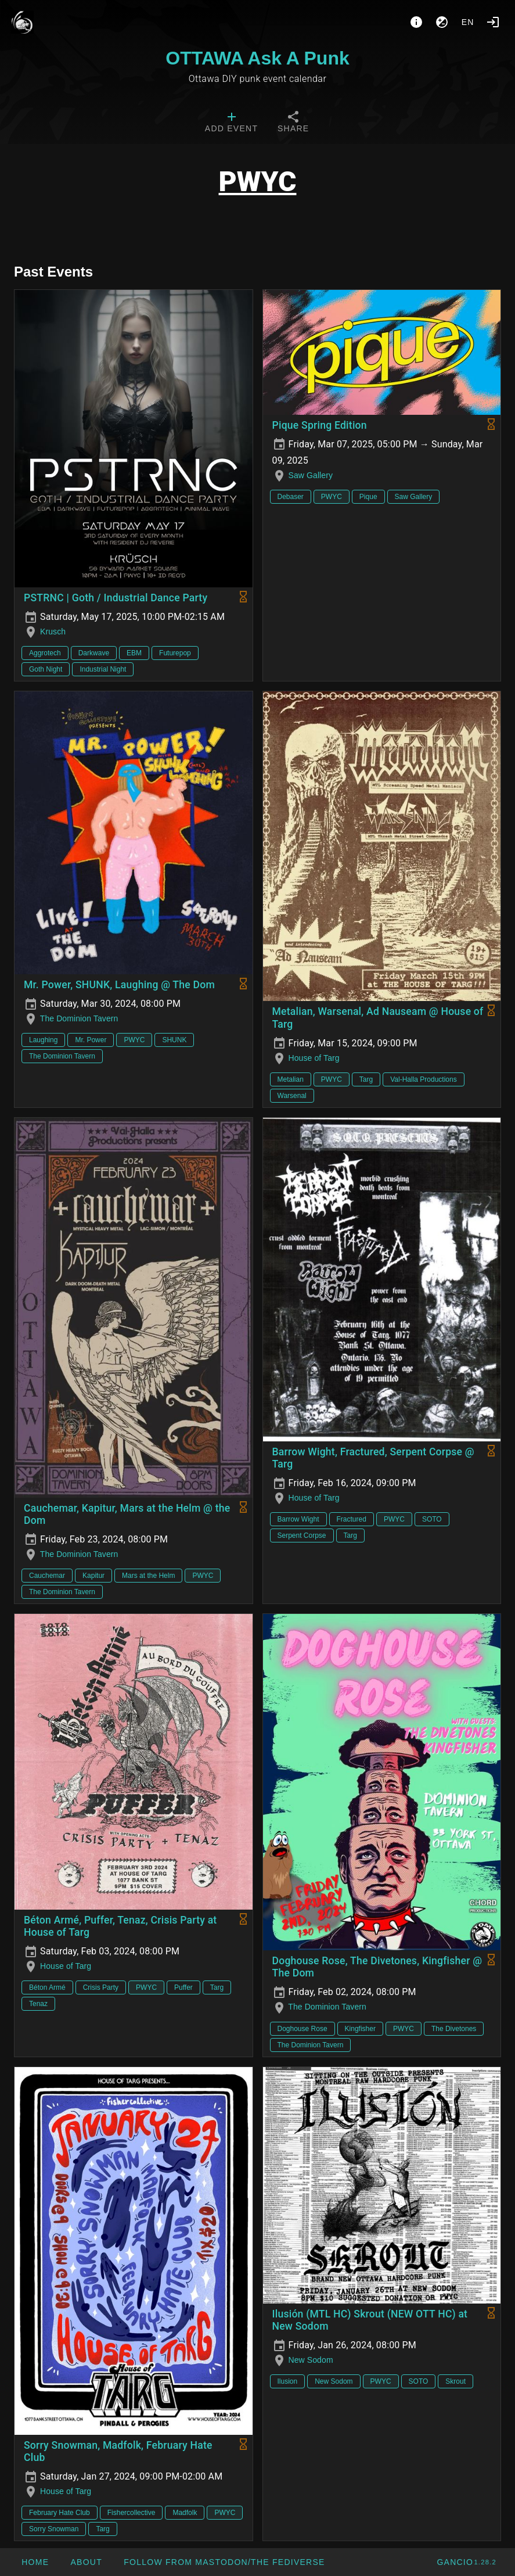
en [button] (468, 22)
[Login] (493, 22)
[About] (416, 22)
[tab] (231, 123)
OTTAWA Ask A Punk (257, 58)
